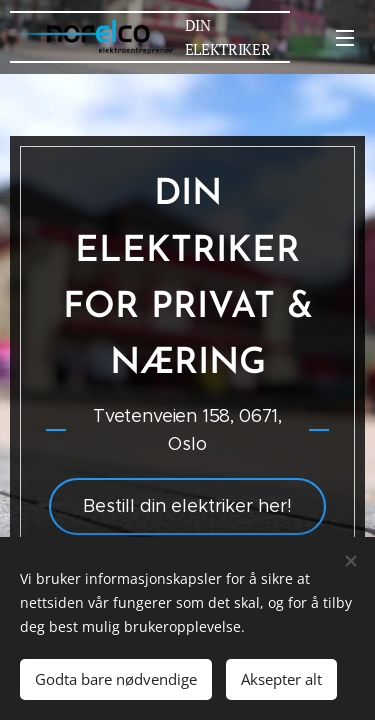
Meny (345, 38)
